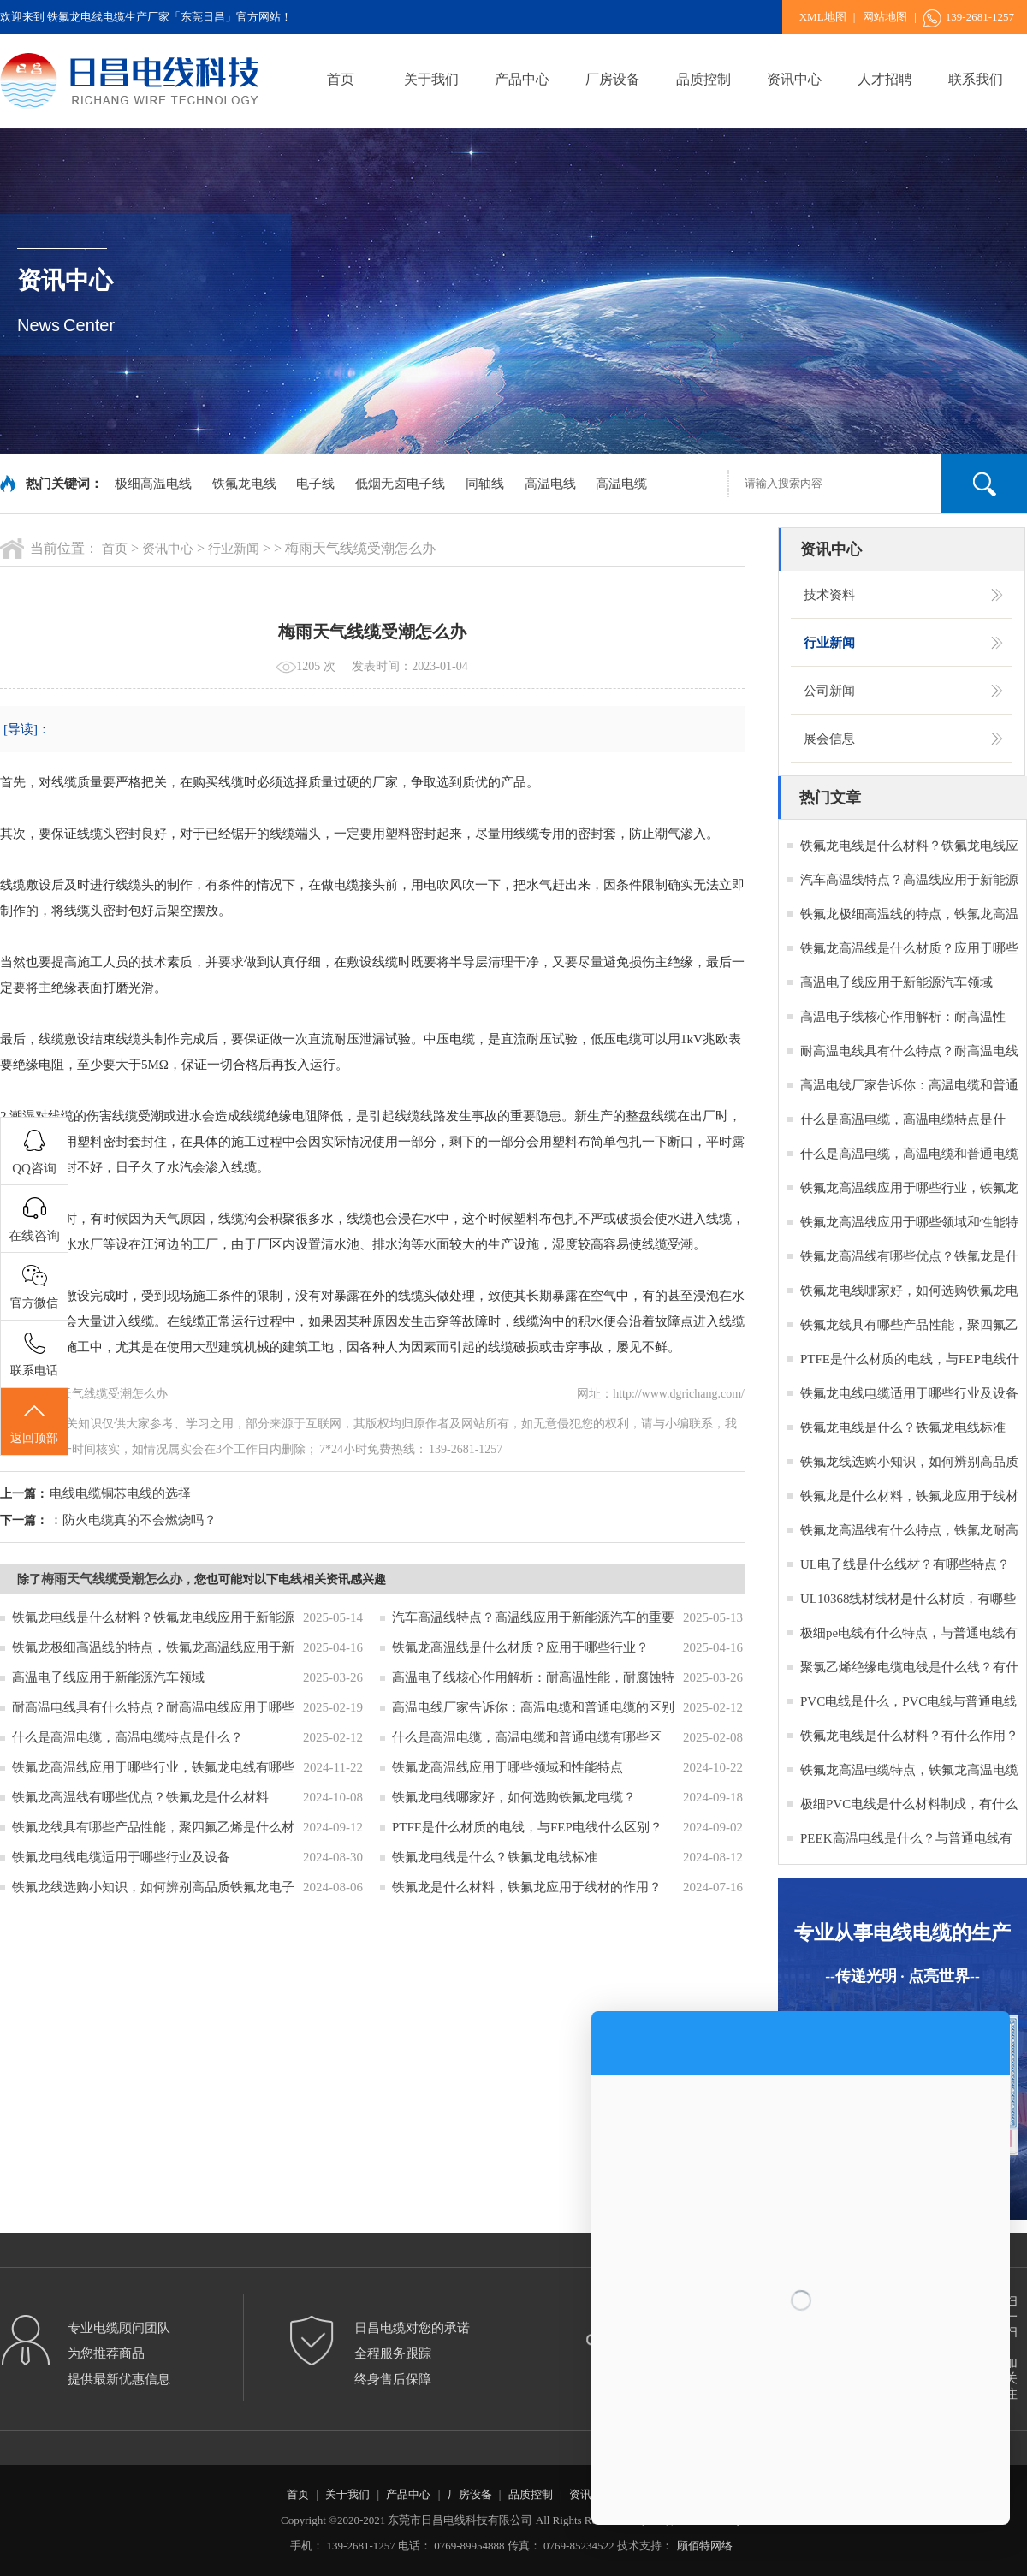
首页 (340, 79)
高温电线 (550, 483)
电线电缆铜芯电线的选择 (120, 1493)
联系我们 (975, 79)
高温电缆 (621, 483)
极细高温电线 (153, 483)
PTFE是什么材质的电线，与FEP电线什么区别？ (527, 1827)
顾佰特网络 (705, 2545)
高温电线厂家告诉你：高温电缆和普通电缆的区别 (533, 1707)
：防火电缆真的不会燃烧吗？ (133, 1520)
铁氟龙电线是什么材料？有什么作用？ (909, 1735)
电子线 (315, 483)
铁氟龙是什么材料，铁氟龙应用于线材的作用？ (527, 1887)
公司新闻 (829, 690)
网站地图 (885, 16)
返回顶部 (34, 1422)
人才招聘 (885, 79)
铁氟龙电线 (244, 483)
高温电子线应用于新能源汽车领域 (108, 1677)
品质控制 (703, 79)
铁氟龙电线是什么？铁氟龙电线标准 (494, 1857)
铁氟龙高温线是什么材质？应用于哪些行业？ (520, 1647)
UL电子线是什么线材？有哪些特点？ (905, 1564)
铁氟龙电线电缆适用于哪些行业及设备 (121, 1857)
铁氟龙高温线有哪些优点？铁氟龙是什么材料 (140, 1797)
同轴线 (485, 483)
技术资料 (829, 595)
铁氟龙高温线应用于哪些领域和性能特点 (507, 1767)
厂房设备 (612, 79)
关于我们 (431, 79)
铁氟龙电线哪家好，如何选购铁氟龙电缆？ (514, 1797)
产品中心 (522, 79)
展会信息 (829, 738)
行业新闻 (233, 548)
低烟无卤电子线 (400, 483)
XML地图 (822, 16)
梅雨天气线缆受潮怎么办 (111, 1579)
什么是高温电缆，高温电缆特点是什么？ (127, 1737)
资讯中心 (794, 79)
